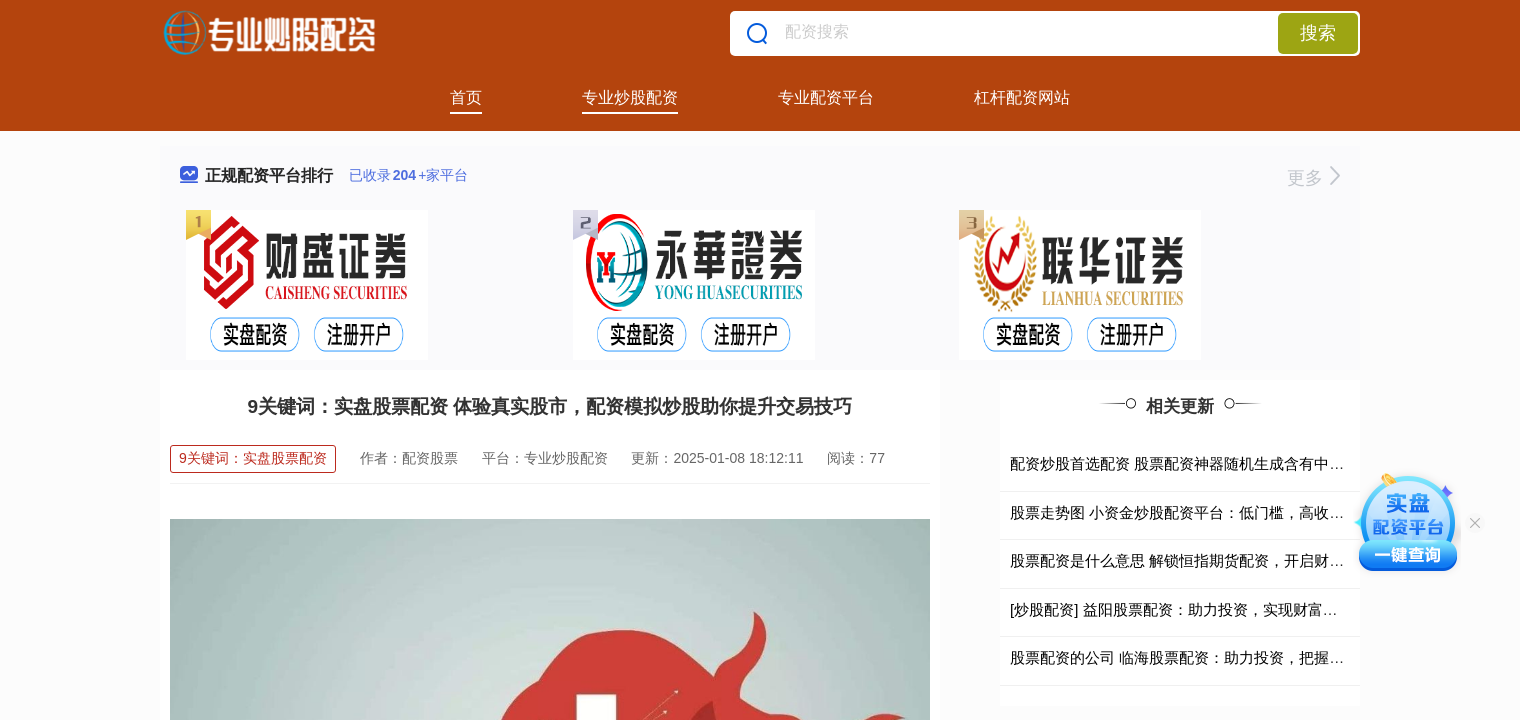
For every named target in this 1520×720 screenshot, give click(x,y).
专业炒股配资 (630, 97)
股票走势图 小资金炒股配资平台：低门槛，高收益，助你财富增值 (1229, 512)
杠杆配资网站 (1022, 97)
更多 (1313, 178)
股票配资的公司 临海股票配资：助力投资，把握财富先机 (1199, 657)
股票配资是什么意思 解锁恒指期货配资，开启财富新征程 (1199, 560)
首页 (466, 97)
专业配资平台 (826, 97)
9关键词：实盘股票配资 (253, 458)
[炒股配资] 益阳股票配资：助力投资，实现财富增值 (1181, 609)
